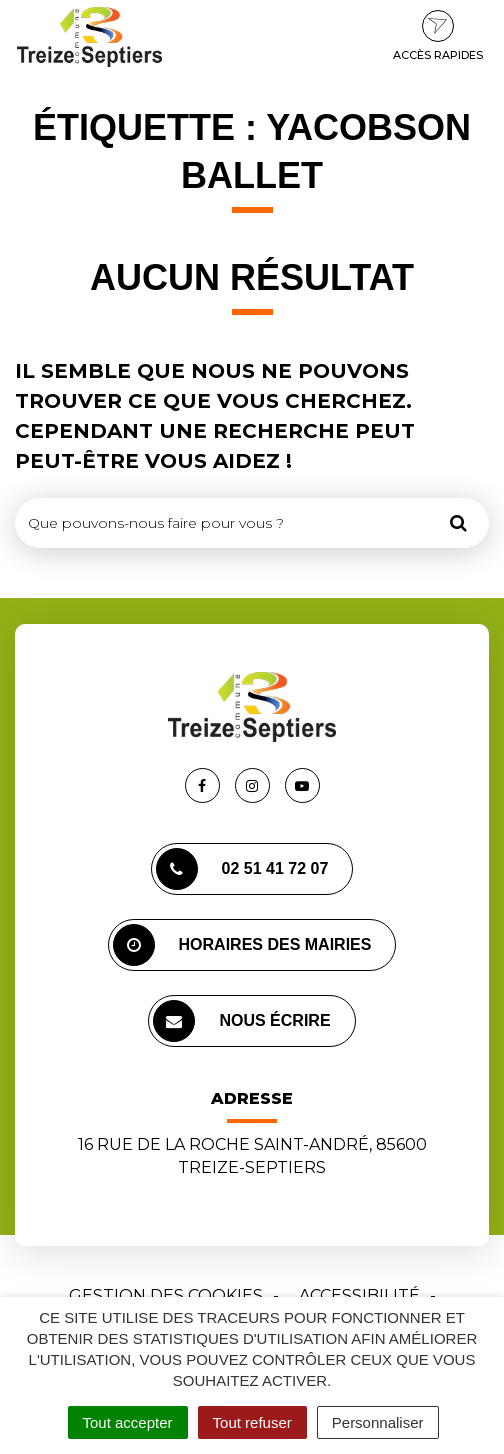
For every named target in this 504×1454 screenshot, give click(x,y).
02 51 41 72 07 (242, 869)
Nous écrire (241, 1021)
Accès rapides (438, 36)
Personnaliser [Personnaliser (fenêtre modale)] (378, 1422)
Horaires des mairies (242, 945)
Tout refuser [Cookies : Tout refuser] (252, 1422)
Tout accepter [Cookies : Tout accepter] (128, 1422)
